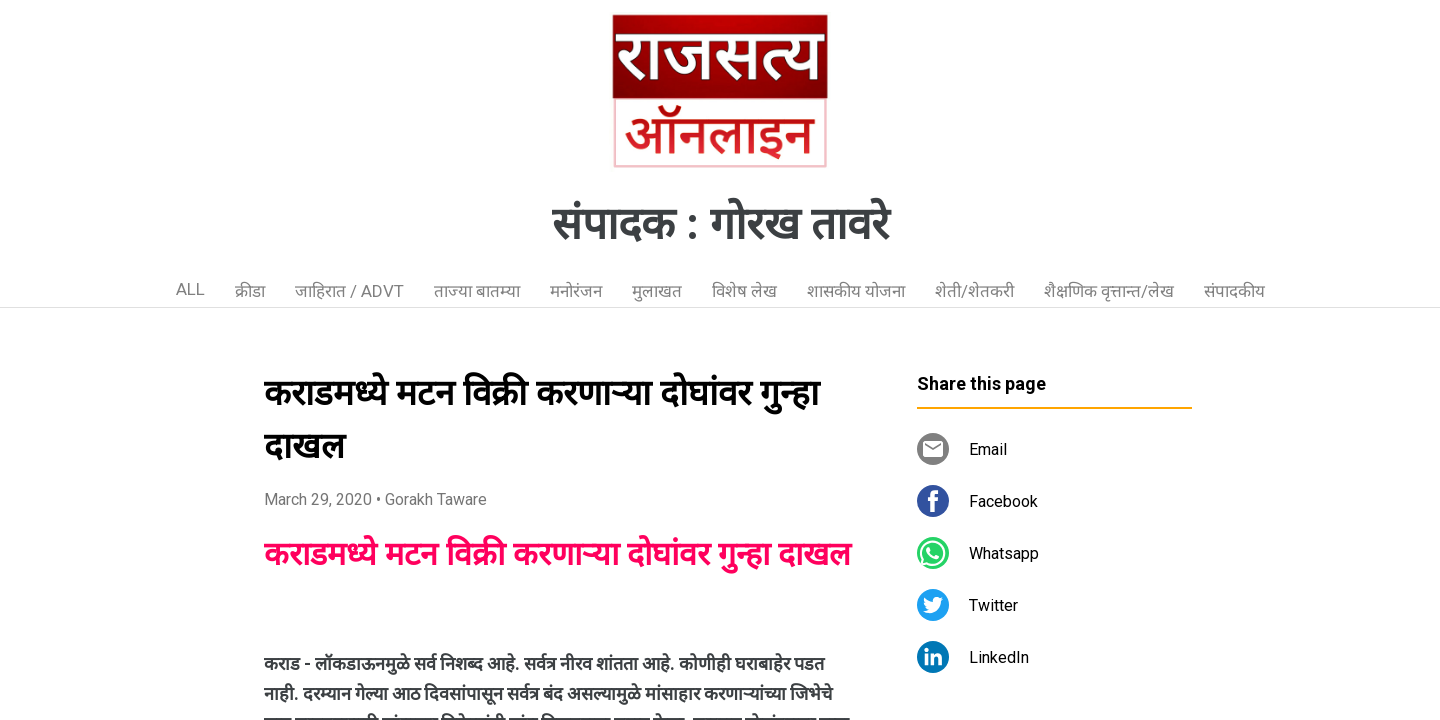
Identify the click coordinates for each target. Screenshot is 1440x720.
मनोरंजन (576, 291)
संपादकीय (1234, 291)
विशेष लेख (744, 291)
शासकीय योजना (856, 291)
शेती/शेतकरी (974, 291)
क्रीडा (250, 291)
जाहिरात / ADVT (349, 291)
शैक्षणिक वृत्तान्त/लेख (1109, 291)
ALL (190, 289)
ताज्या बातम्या (477, 291)
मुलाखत (657, 291)
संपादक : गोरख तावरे (720, 224)
